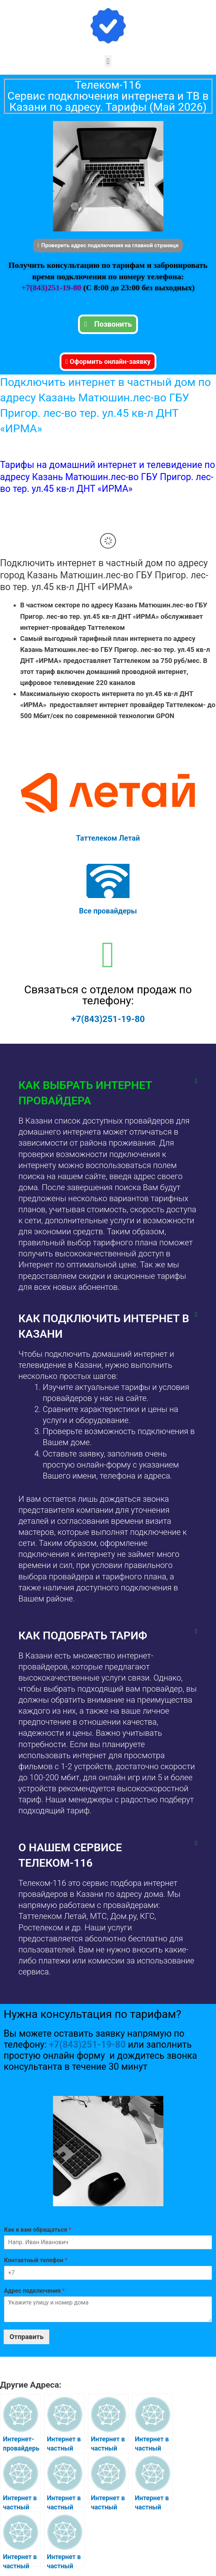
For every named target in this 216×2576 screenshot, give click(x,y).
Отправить (26, 2336)
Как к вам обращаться (37, 2229)
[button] (108, 61)
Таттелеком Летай (108, 837)
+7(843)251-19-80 (52, 287)
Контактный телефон (35, 2259)
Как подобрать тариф (82, 1634)
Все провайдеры (108, 910)
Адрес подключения (34, 2289)
